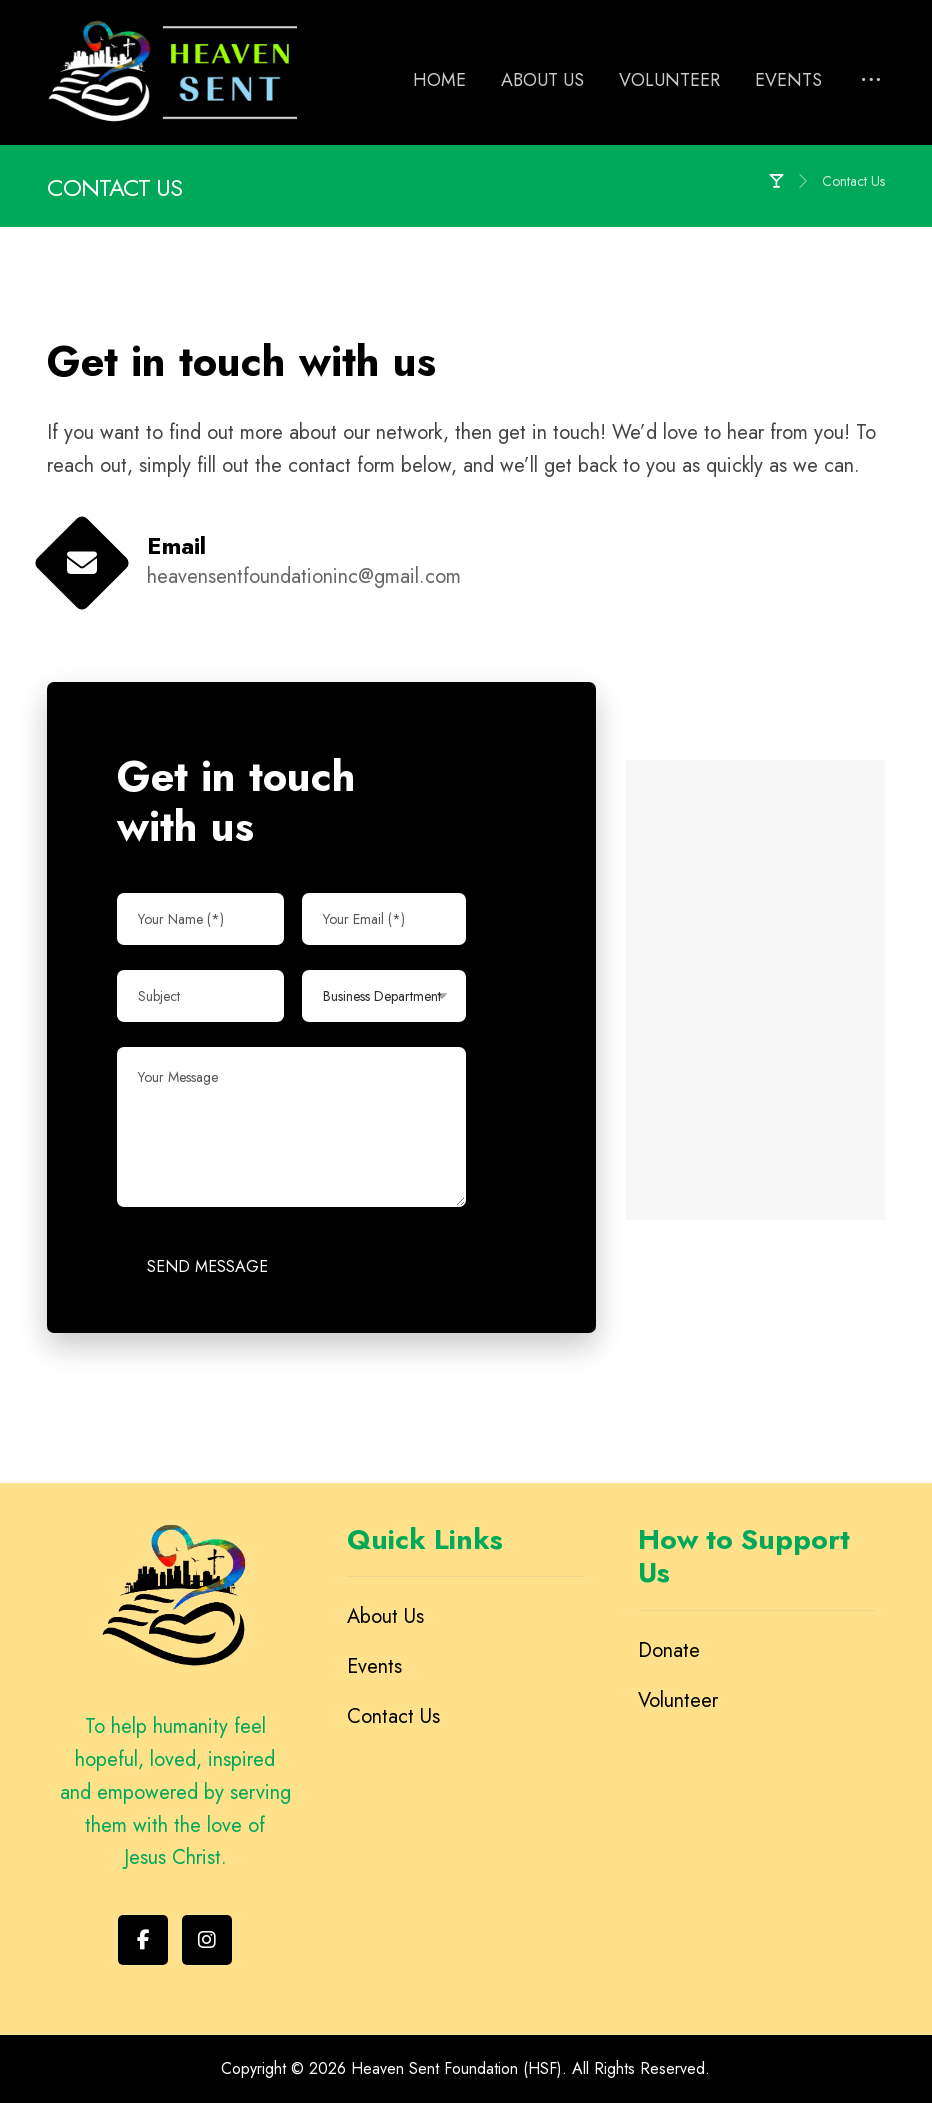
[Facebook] (143, 1940)
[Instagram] (207, 1940)
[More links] (871, 81)
